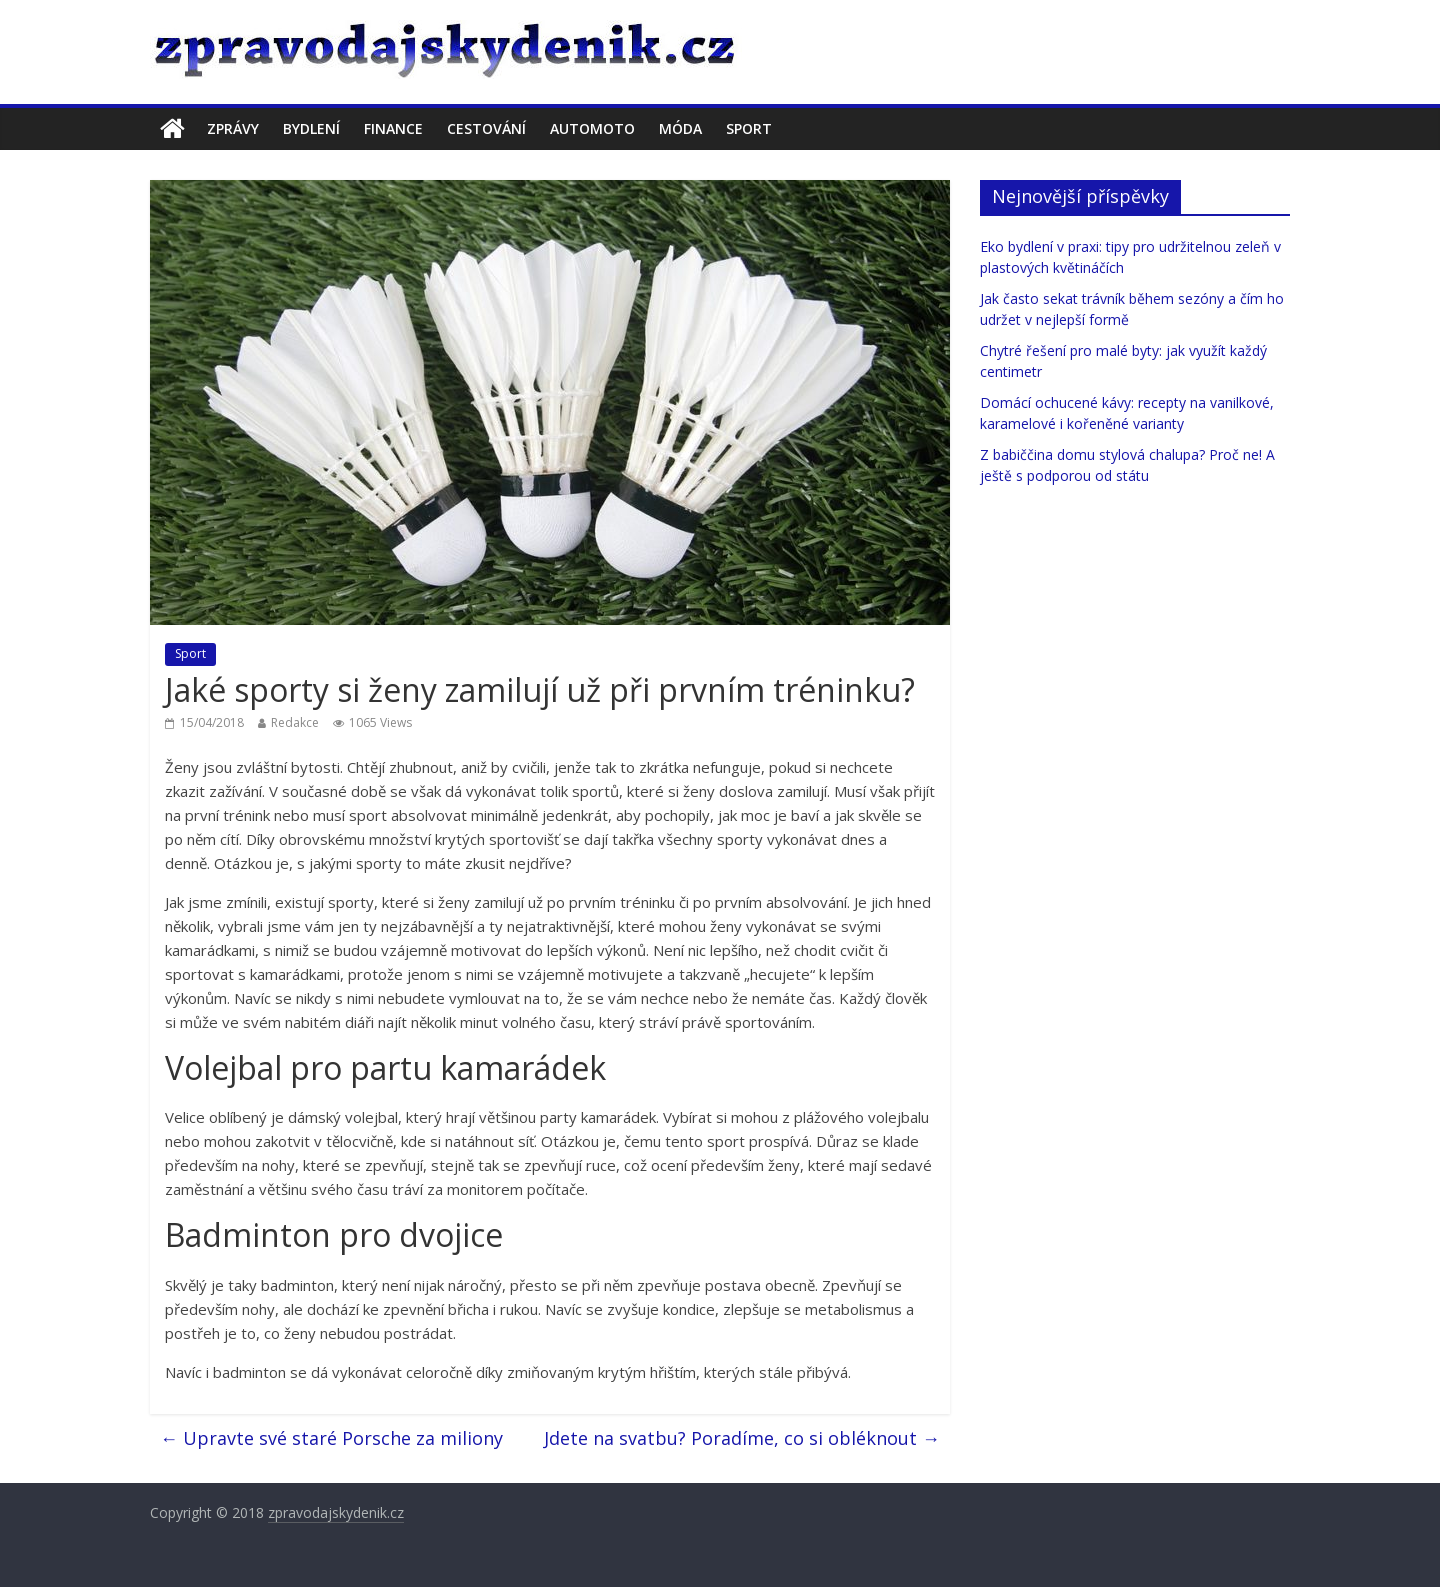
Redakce (295, 722)
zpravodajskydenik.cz (336, 1512)
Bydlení (311, 128)
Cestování (486, 128)
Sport (749, 128)
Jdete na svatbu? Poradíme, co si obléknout (742, 1438)
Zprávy (233, 128)
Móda (680, 128)
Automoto (592, 128)
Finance (393, 128)
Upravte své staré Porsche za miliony (331, 1438)
